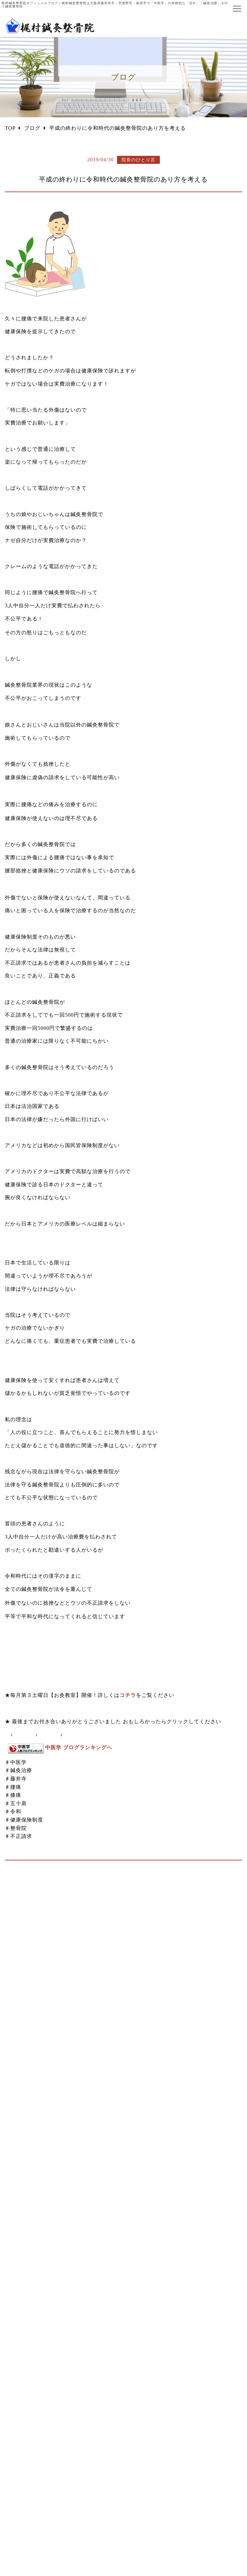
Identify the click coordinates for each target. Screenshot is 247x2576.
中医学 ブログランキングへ (78, 1747)
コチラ (128, 1695)
